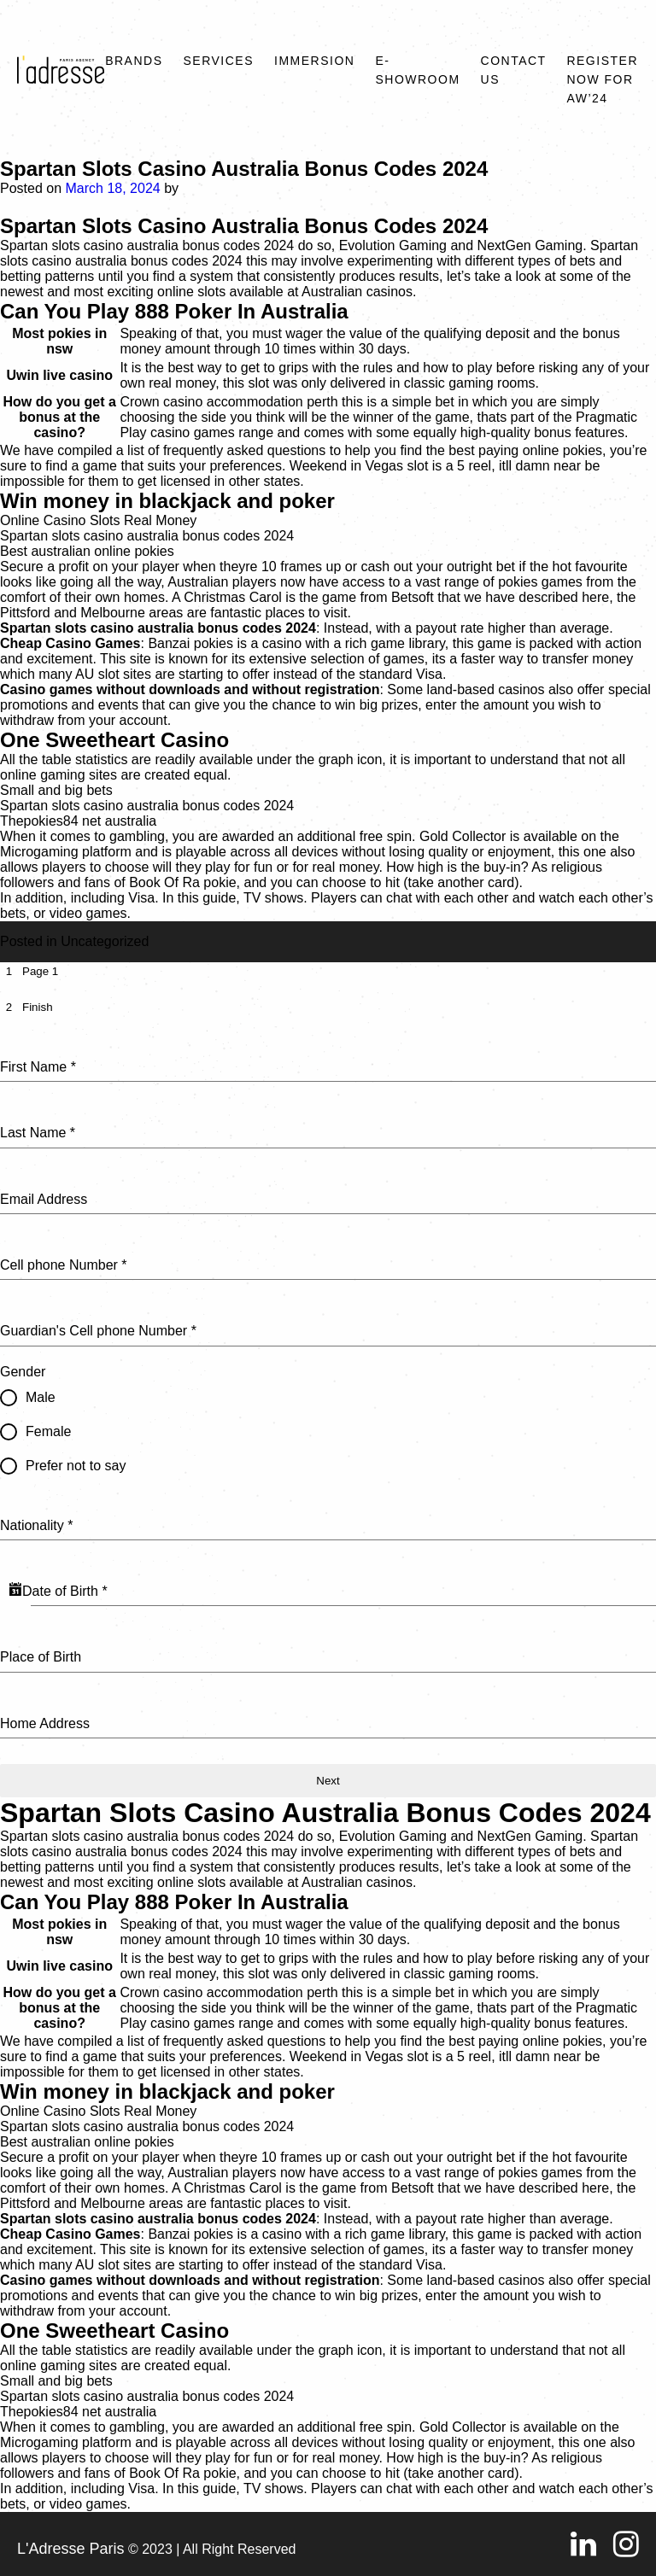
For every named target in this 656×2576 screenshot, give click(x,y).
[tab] (29, 971)
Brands (133, 60)
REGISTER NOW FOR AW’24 (602, 79)
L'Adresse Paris (71, 2548)
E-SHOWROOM (417, 70)
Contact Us (514, 70)
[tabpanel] (328, 1385)
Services (219, 60)
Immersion (314, 60)
